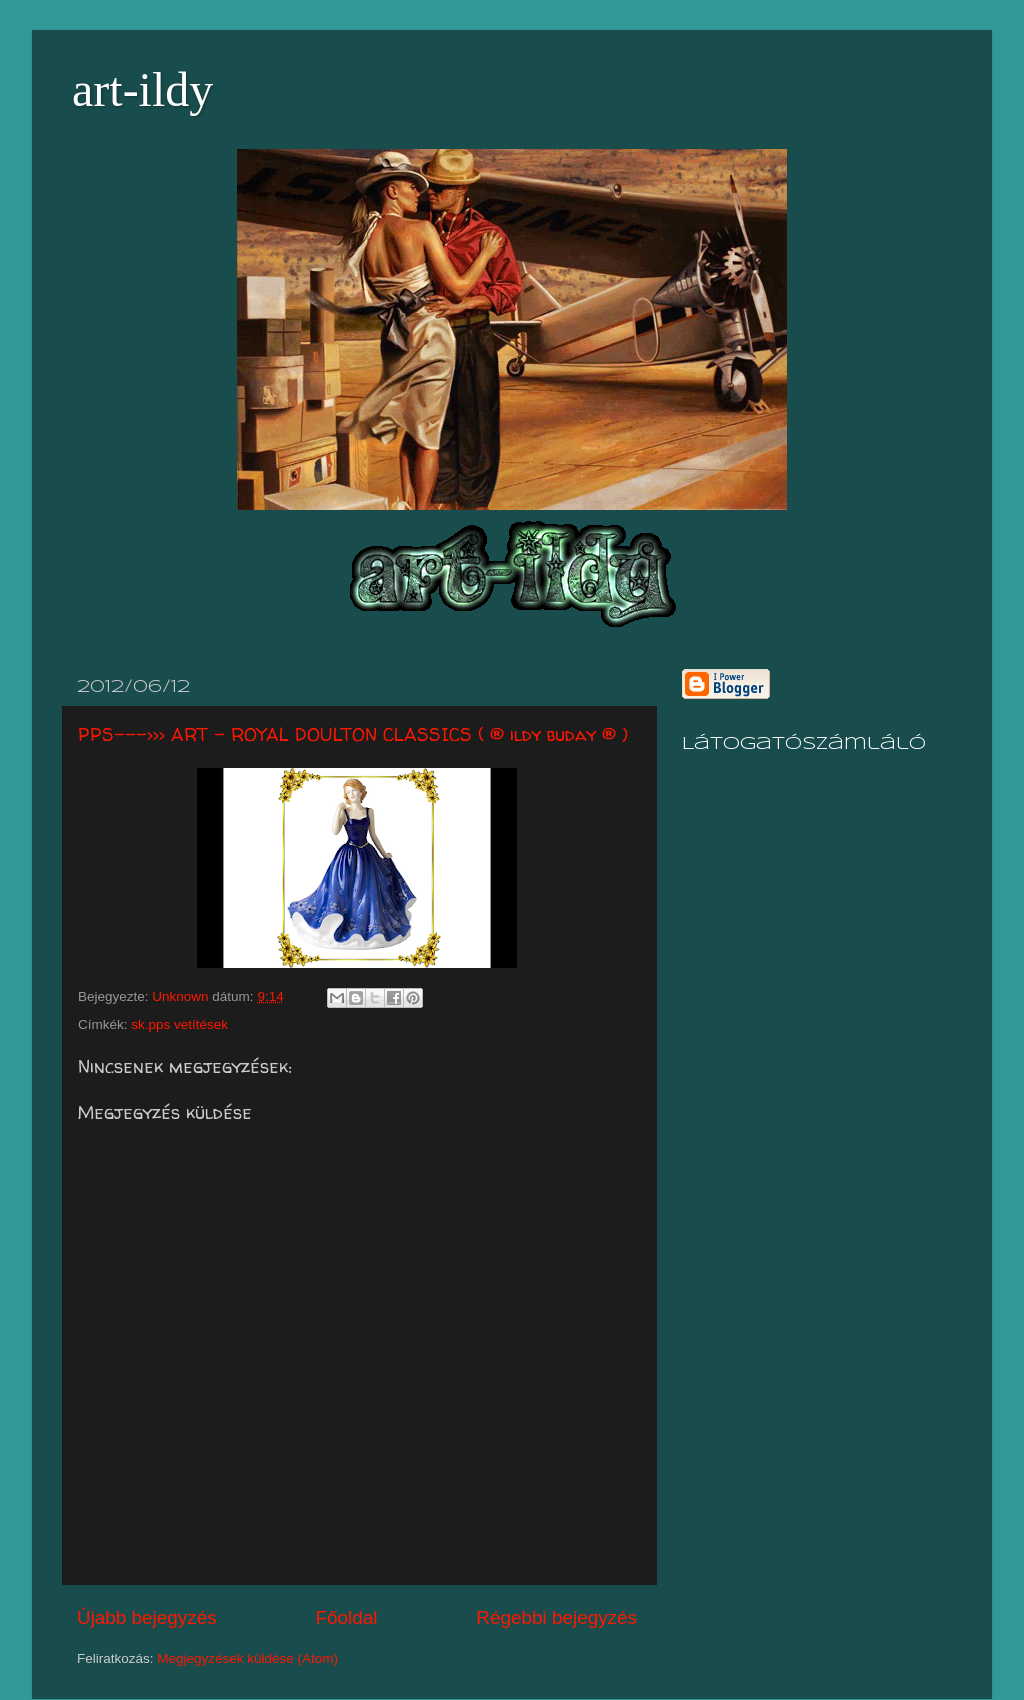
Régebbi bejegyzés (556, 1617)
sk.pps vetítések (179, 1024)
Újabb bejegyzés (147, 1617)
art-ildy (142, 89)
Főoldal (347, 1617)
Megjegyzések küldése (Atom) (247, 1658)
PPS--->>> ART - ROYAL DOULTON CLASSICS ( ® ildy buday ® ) (353, 734)
